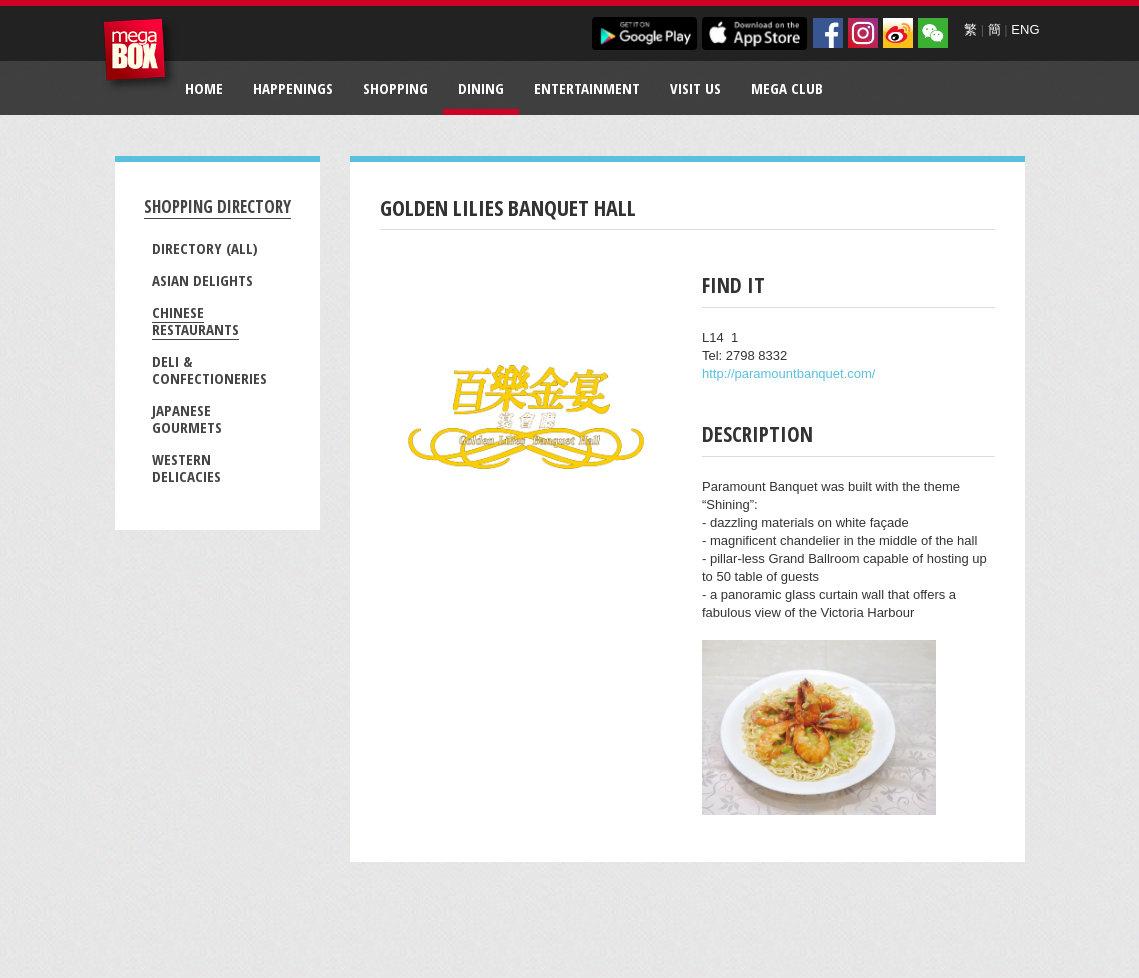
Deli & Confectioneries (209, 369)
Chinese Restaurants (195, 320)
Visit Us (695, 88)
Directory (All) (205, 248)
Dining (481, 88)
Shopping (395, 88)
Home (204, 88)
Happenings (293, 88)
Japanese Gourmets (187, 418)
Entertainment (587, 88)
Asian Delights (202, 280)
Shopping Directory (217, 206)
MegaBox (139, 54)
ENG (1025, 29)
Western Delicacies (186, 467)
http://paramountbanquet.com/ (788, 373)
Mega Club (787, 88)
